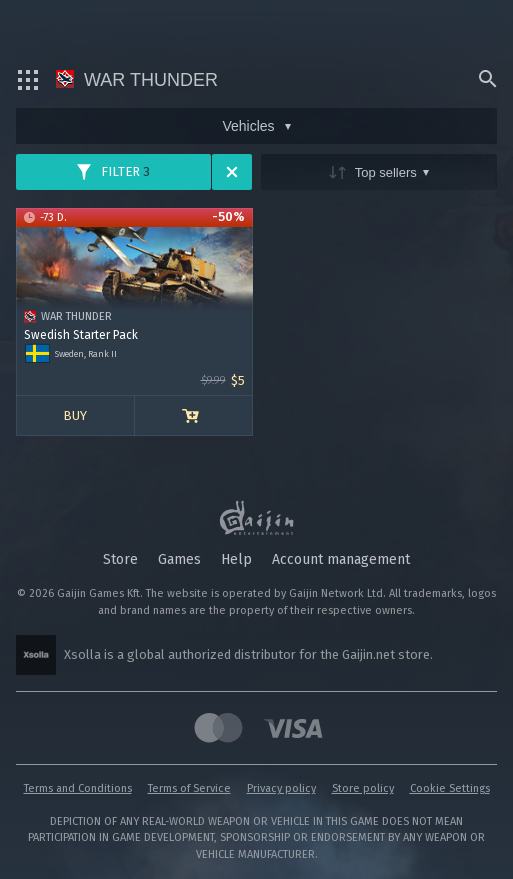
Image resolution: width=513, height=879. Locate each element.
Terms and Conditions (78, 788)
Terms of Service (189, 788)
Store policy (363, 788)
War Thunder (137, 80)
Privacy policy (281, 788)
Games (179, 559)
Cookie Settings (450, 788)
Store (120, 559)
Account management (341, 559)
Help (236, 559)
